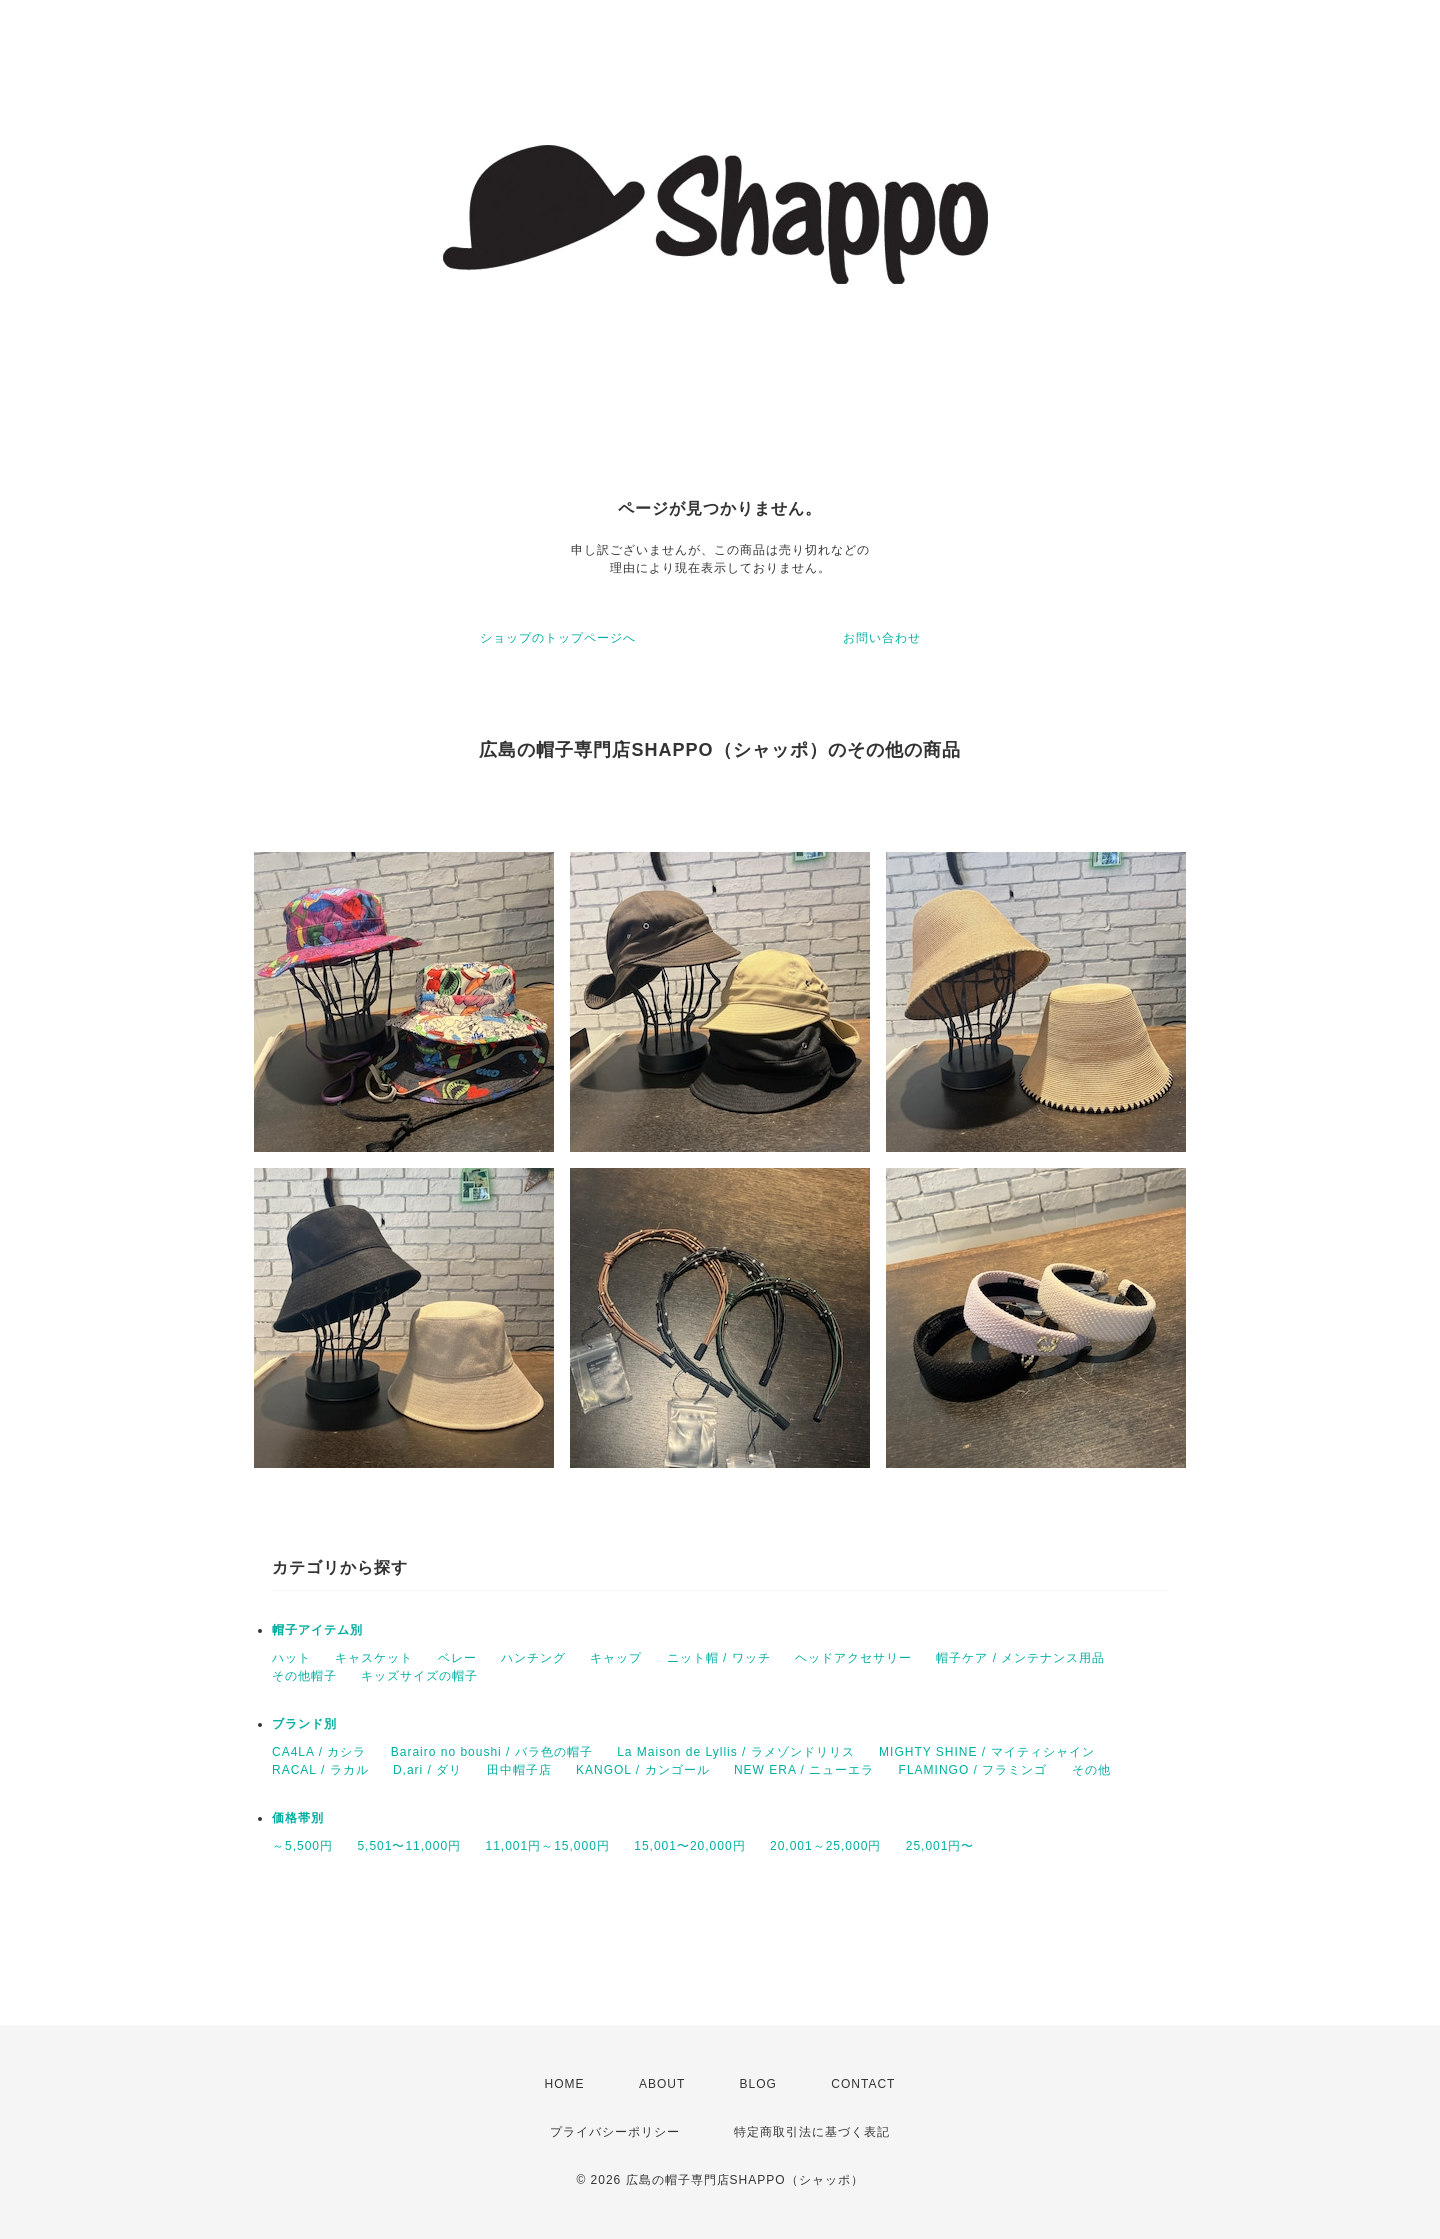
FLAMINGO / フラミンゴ (973, 1770)
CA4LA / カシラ (319, 1752)
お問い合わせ (882, 638)
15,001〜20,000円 (689, 1846)
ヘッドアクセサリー (853, 1658)
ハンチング (533, 1658)
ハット (291, 1658)
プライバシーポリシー (615, 2132)
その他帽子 (304, 1676)
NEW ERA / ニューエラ (804, 1770)
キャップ (616, 1658)
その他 (1091, 1770)
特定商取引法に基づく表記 (812, 2132)
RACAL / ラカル (320, 1770)
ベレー (457, 1658)
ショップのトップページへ (558, 638)
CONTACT (863, 2084)
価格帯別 (298, 1818)
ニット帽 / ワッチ (719, 1658)
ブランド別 (304, 1724)
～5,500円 (302, 1846)
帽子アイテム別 (317, 1630)
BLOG (758, 2084)
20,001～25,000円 (825, 1846)
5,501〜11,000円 (409, 1846)
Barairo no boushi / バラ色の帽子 (492, 1752)
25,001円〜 (940, 1846)
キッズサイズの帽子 (419, 1676)
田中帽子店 (519, 1770)
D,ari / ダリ (427, 1770)
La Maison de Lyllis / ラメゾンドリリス (736, 1752)
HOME (565, 2084)
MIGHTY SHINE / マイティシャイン (986, 1752)
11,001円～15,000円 (547, 1846)
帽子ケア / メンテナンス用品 (1020, 1658)
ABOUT (662, 2084)
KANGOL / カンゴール (643, 1770)
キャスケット (374, 1658)
